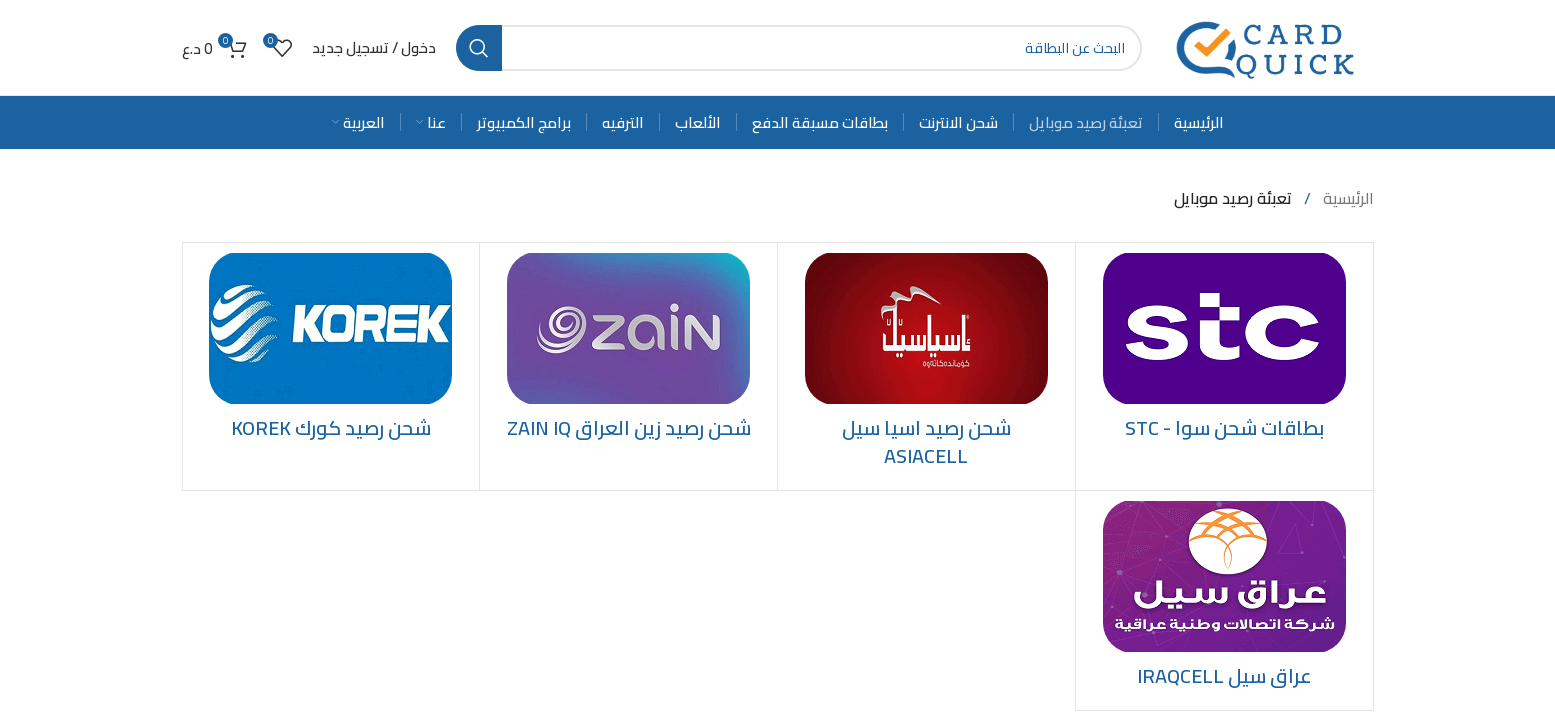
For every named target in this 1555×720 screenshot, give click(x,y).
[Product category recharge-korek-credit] (331, 352)
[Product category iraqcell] (1224, 600)
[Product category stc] (1224, 352)
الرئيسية (1346, 198)
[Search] (799, 48)
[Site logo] (1268, 46)
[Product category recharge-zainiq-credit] (628, 352)
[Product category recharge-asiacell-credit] (926, 366)
